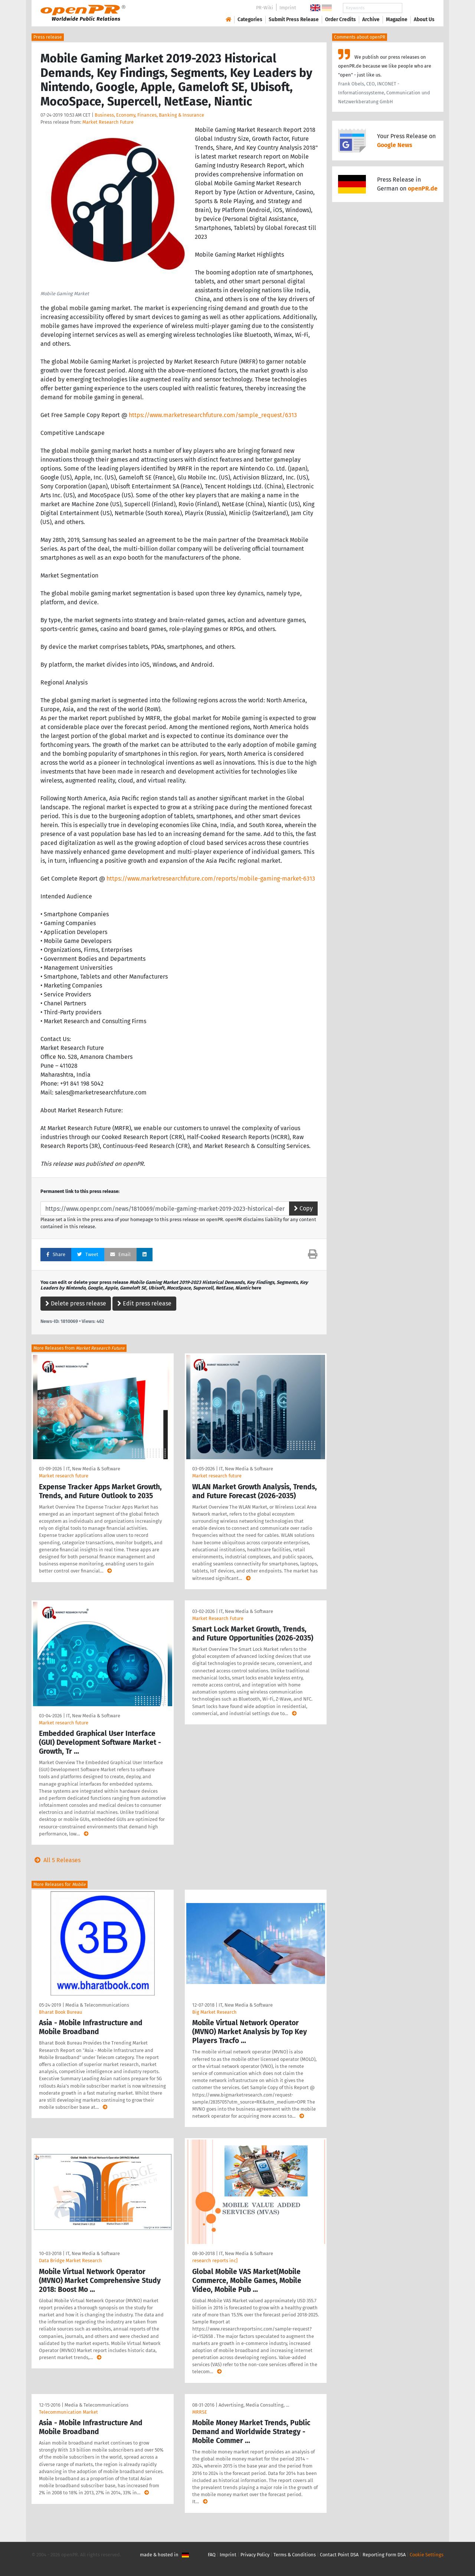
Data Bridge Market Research (70, 2260)
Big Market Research (214, 2012)
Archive (371, 19)
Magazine (396, 19)
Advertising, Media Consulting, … (254, 2405)
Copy (303, 1208)
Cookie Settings (426, 2554)
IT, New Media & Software (93, 1468)
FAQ (212, 2554)
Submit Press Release (294, 19)
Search (418, 8)
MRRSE (199, 2412)
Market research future (63, 1476)
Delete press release (75, 1303)
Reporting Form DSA (384, 2554)
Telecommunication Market (68, 2412)
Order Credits (340, 19)
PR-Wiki (264, 7)
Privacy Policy (254, 2554)
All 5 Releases (56, 1860)
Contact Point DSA (339, 2554)
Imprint (287, 7)
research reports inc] (215, 2260)
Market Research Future (108, 122)
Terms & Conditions (294, 2554)
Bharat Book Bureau (60, 2012)
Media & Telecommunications (97, 2005)
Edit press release (144, 1303)
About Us (424, 19)
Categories (250, 19)
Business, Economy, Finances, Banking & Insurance (149, 115)
